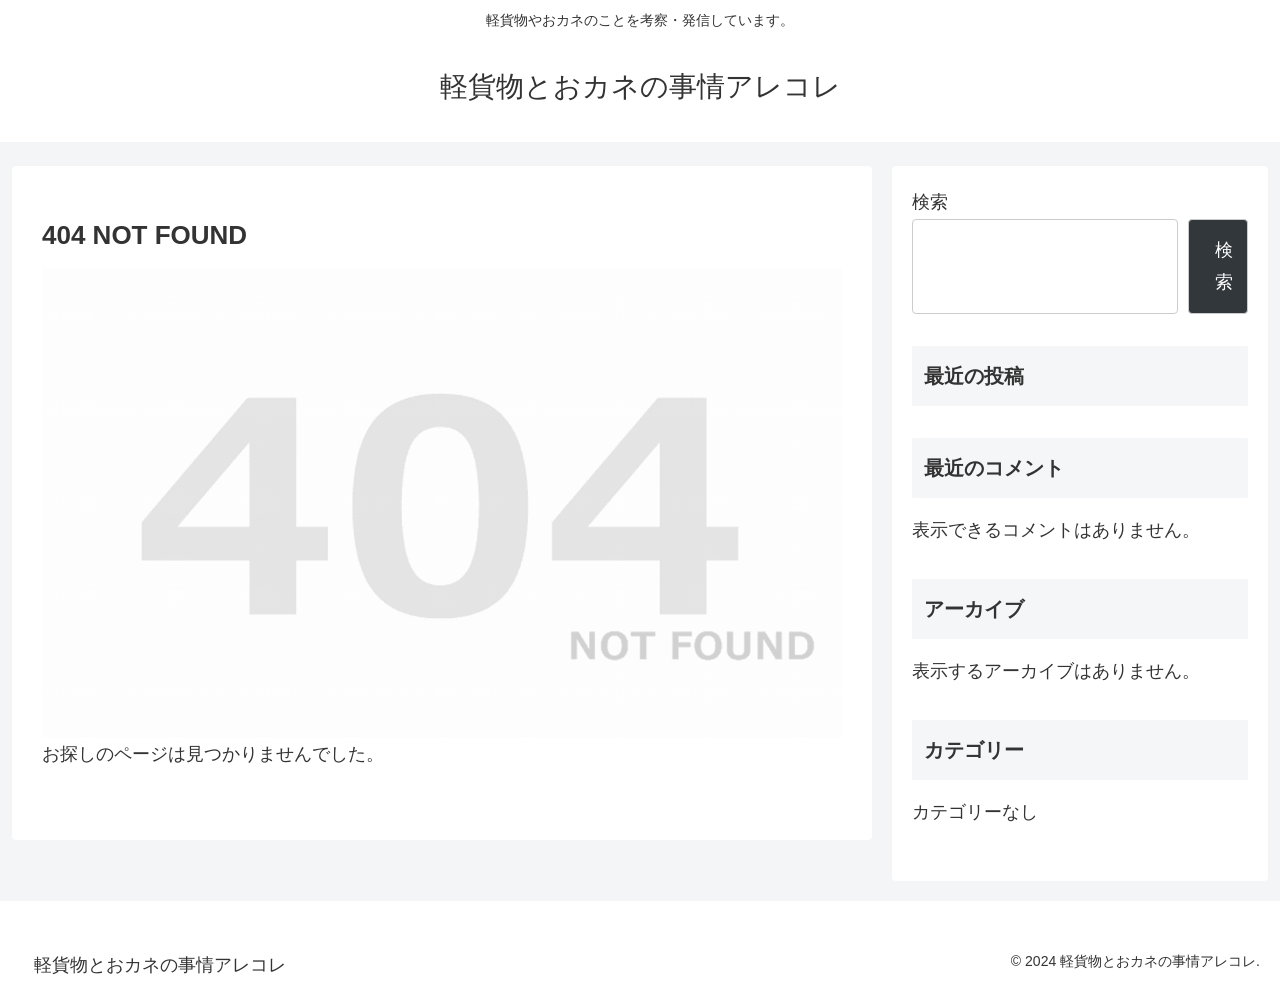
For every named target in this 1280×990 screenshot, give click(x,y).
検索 (930, 202)
